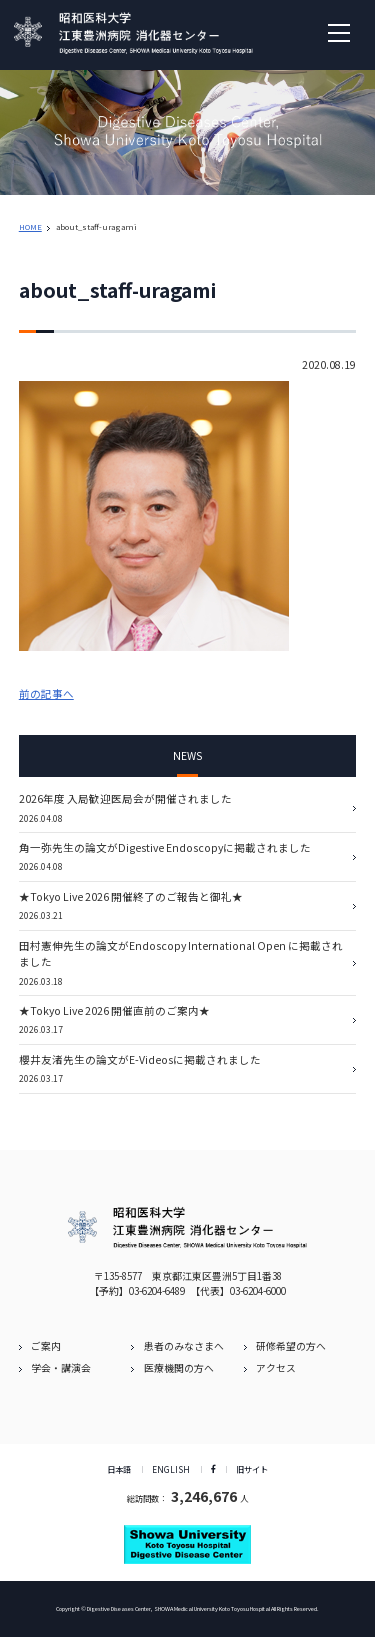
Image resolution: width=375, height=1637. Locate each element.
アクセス (276, 1368)
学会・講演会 (61, 1368)
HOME (30, 226)
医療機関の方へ (179, 1368)
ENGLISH (171, 1469)
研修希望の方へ (291, 1346)
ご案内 (46, 1346)
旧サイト (252, 1469)
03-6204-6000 (258, 1291)
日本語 (119, 1469)
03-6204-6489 (157, 1291)
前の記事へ (46, 693)
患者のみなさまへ (184, 1346)
